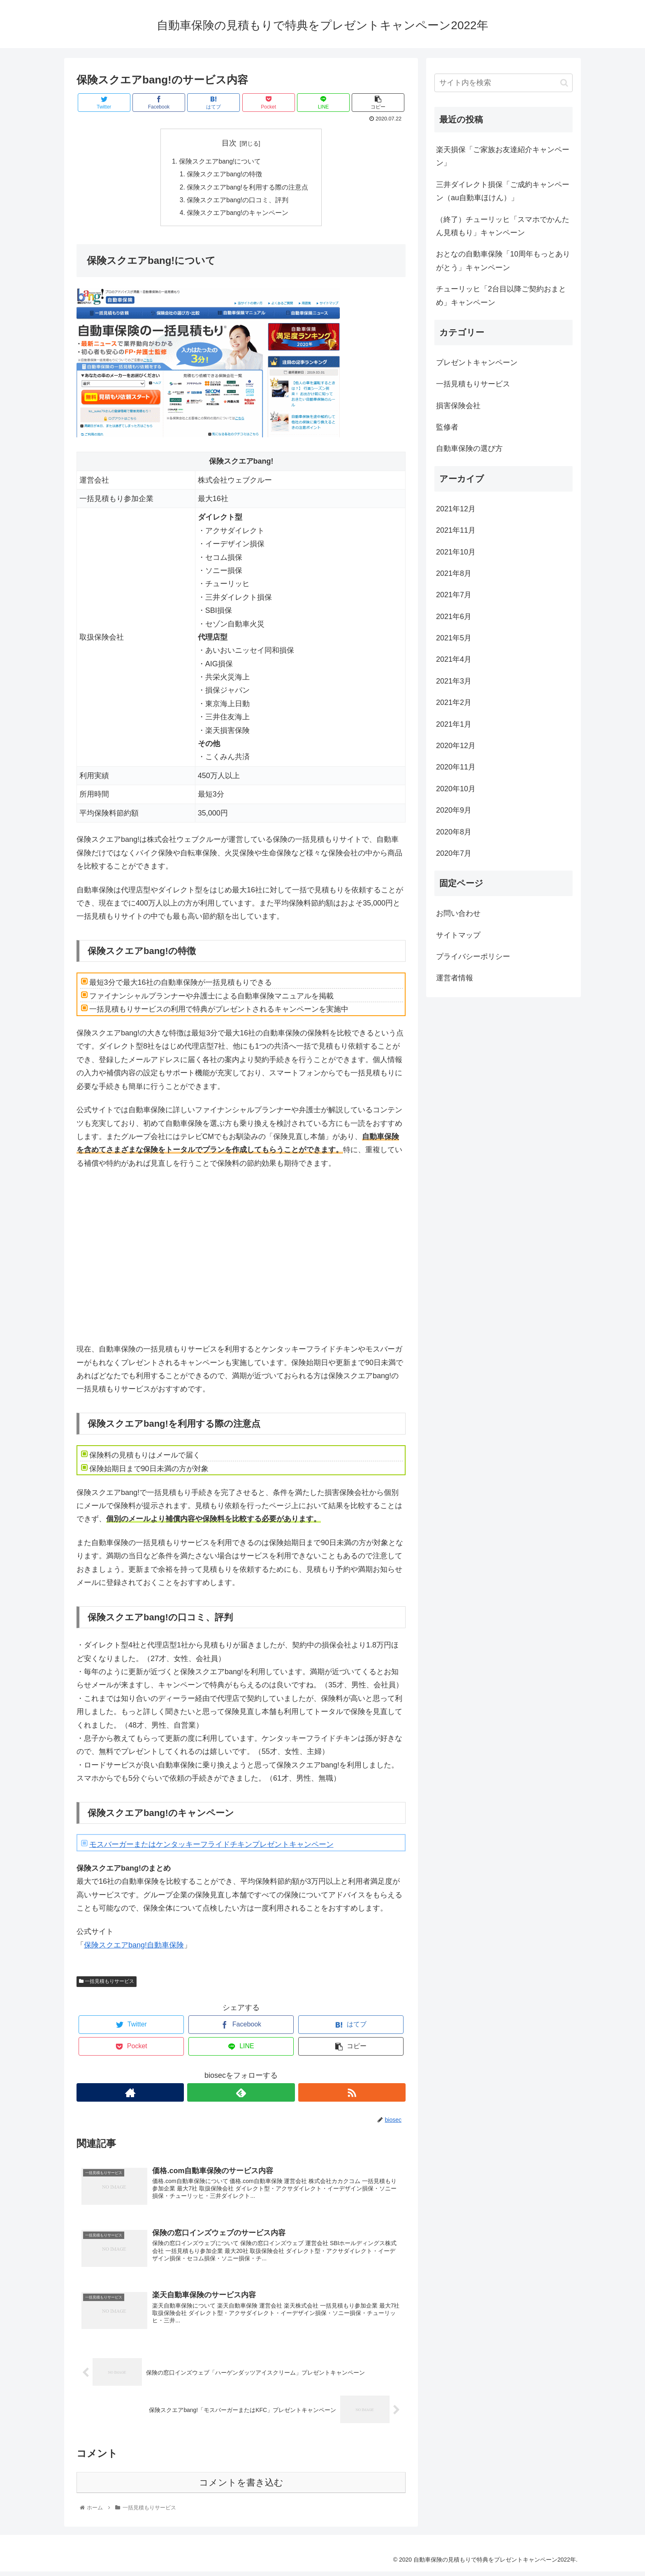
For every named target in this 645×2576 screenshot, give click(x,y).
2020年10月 (456, 789)
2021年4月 (453, 659)
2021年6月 (453, 616)
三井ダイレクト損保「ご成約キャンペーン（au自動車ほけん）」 (502, 191)
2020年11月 (456, 767)
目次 (229, 143)
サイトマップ (458, 935)
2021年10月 (456, 552)
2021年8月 (453, 573)
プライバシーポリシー (473, 956)
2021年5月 (453, 638)
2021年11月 (456, 530)
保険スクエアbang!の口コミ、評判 (238, 202)
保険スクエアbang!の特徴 (225, 175)
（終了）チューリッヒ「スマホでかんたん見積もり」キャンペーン (502, 226)
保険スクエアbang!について (220, 161)
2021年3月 (453, 681)
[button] (564, 83)
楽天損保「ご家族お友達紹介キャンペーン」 (502, 156)
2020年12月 (456, 746)
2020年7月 (453, 853)
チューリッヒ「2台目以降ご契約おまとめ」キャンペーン (501, 295)
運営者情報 (454, 978)
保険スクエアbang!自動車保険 (134, 1947)
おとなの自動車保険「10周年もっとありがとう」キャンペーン (503, 260)
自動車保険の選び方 (469, 448)
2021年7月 (453, 595)
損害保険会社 (458, 406)
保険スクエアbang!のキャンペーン (238, 215)
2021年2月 (453, 702)
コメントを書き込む (241, 2486)
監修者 (447, 427)
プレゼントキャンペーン (476, 362)
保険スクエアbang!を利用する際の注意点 (248, 188)
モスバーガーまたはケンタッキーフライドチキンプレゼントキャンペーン (211, 1847)
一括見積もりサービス (106, 1984)
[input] (503, 83)
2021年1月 (453, 724)
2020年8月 (453, 832)
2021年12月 (456, 509)
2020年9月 (453, 810)
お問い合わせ (458, 913)
